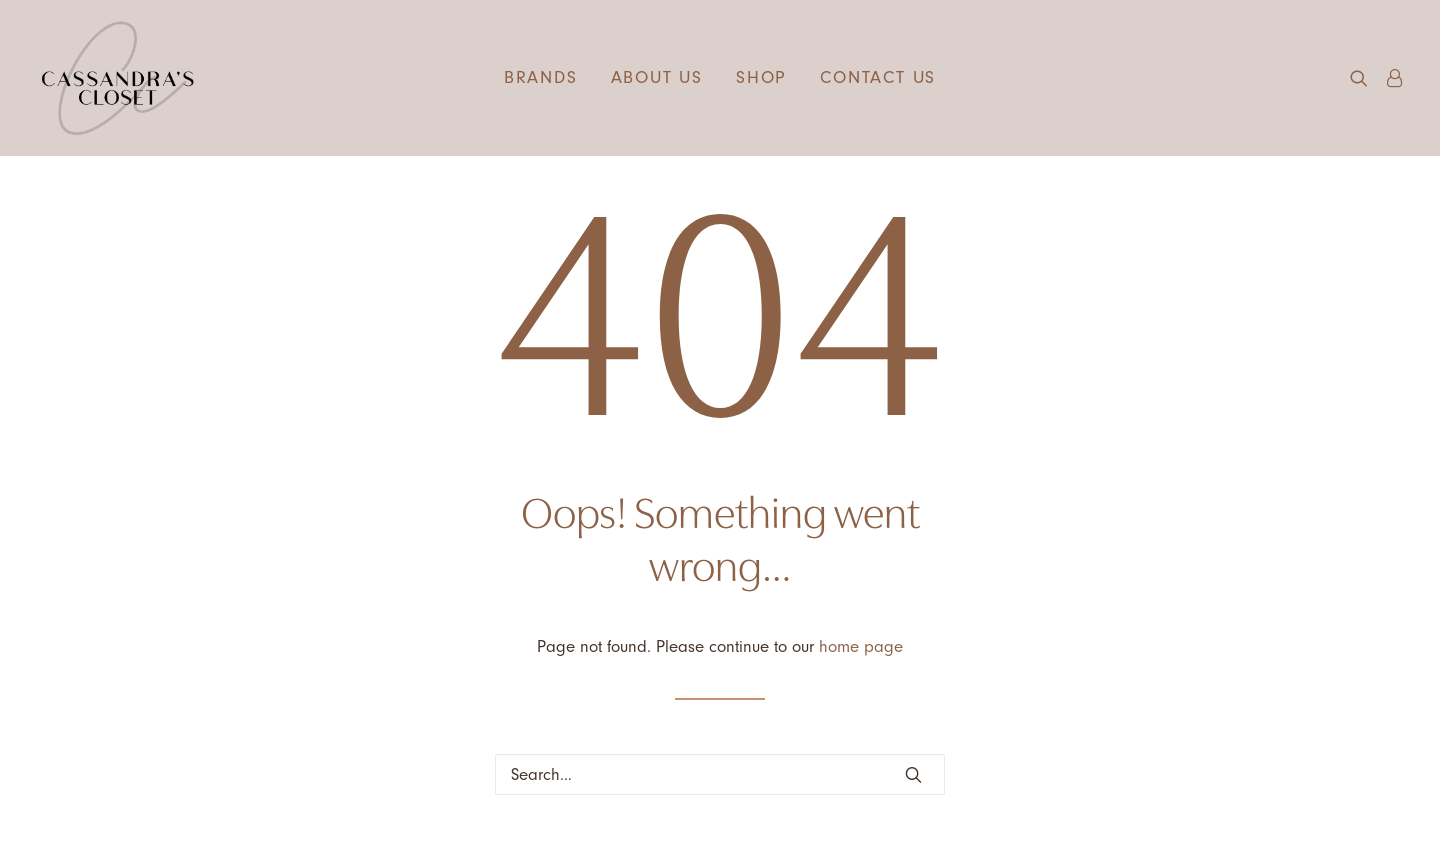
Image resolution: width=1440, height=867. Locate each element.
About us (657, 77)
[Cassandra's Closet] (117, 78)
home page (861, 646)
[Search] (720, 774)
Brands (541, 77)
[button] (1363, 78)
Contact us (878, 77)
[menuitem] (541, 78)
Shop (761, 77)
